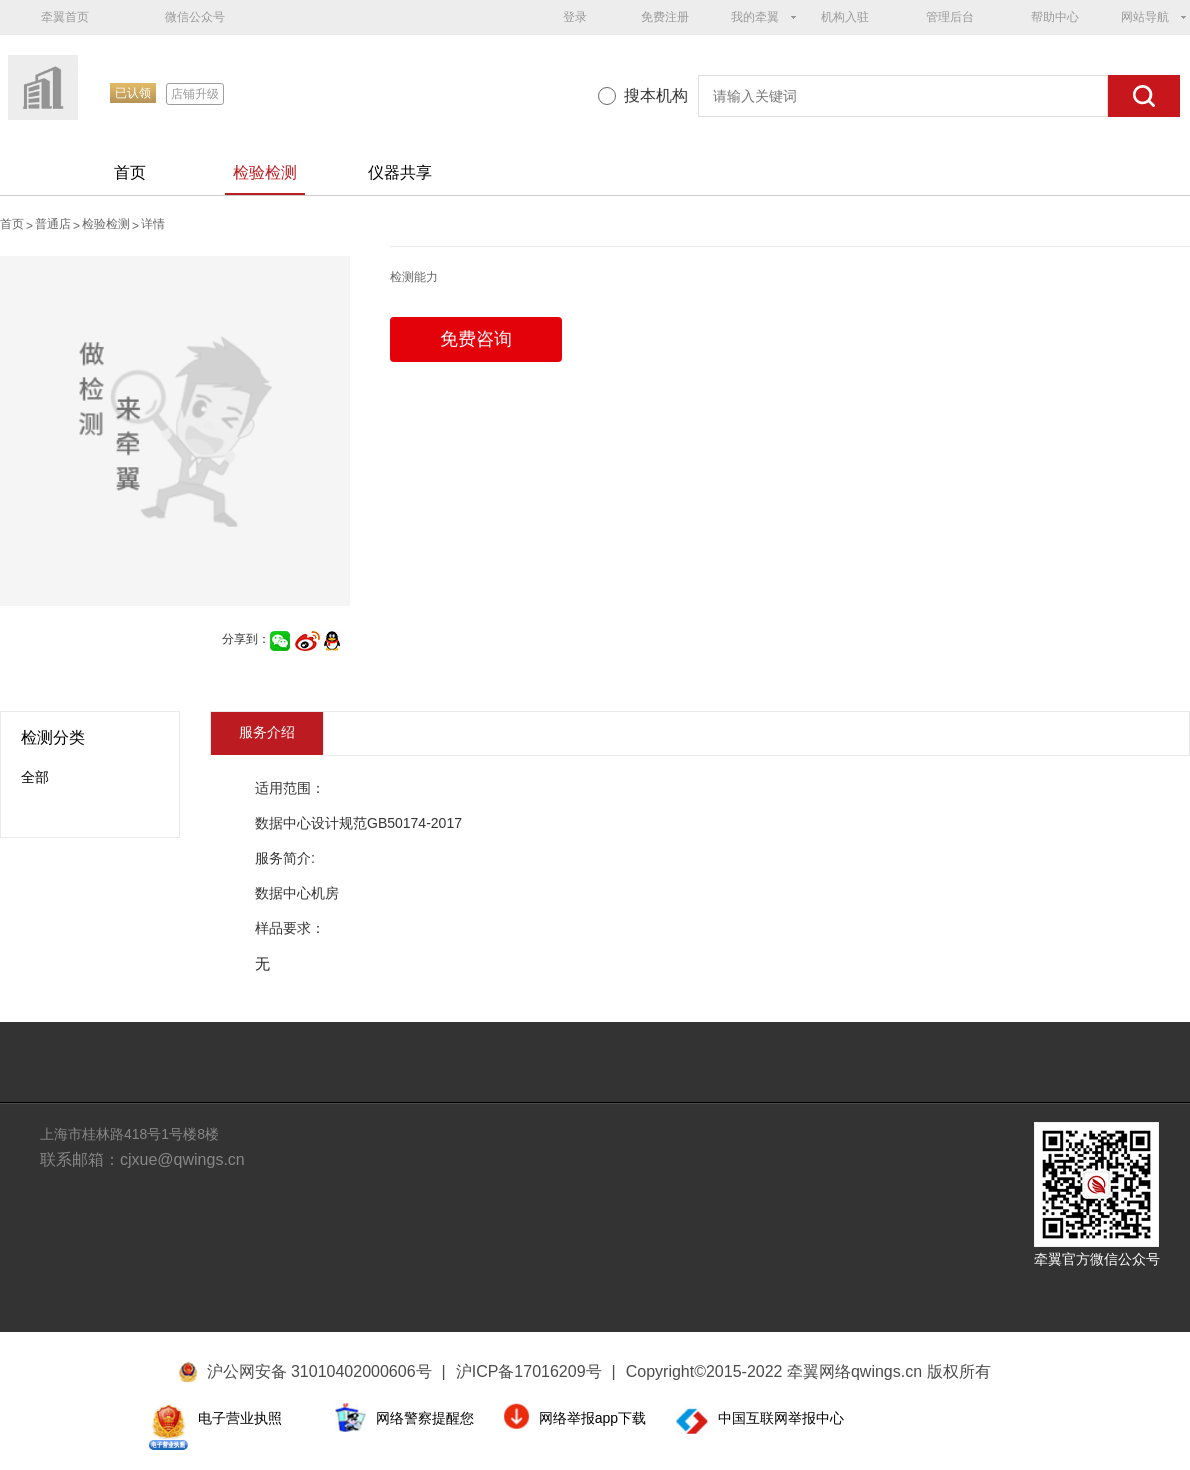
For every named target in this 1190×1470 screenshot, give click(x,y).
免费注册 (665, 17)
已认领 (133, 93)
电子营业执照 (240, 1418)
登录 (575, 17)
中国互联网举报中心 (781, 1418)
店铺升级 (195, 94)
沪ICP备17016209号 (536, 1371)
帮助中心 (1055, 17)
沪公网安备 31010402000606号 (319, 1371)
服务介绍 (267, 732)
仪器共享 (400, 172)
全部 (35, 777)
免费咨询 (476, 339)
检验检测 (265, 172)
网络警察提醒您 (425, 1418)
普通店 (53, 224)
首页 (130, 172)
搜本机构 (656, 95)
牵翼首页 (65, 17)
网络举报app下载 (592, 1418)
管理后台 (950, 17)
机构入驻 (845, 17)
